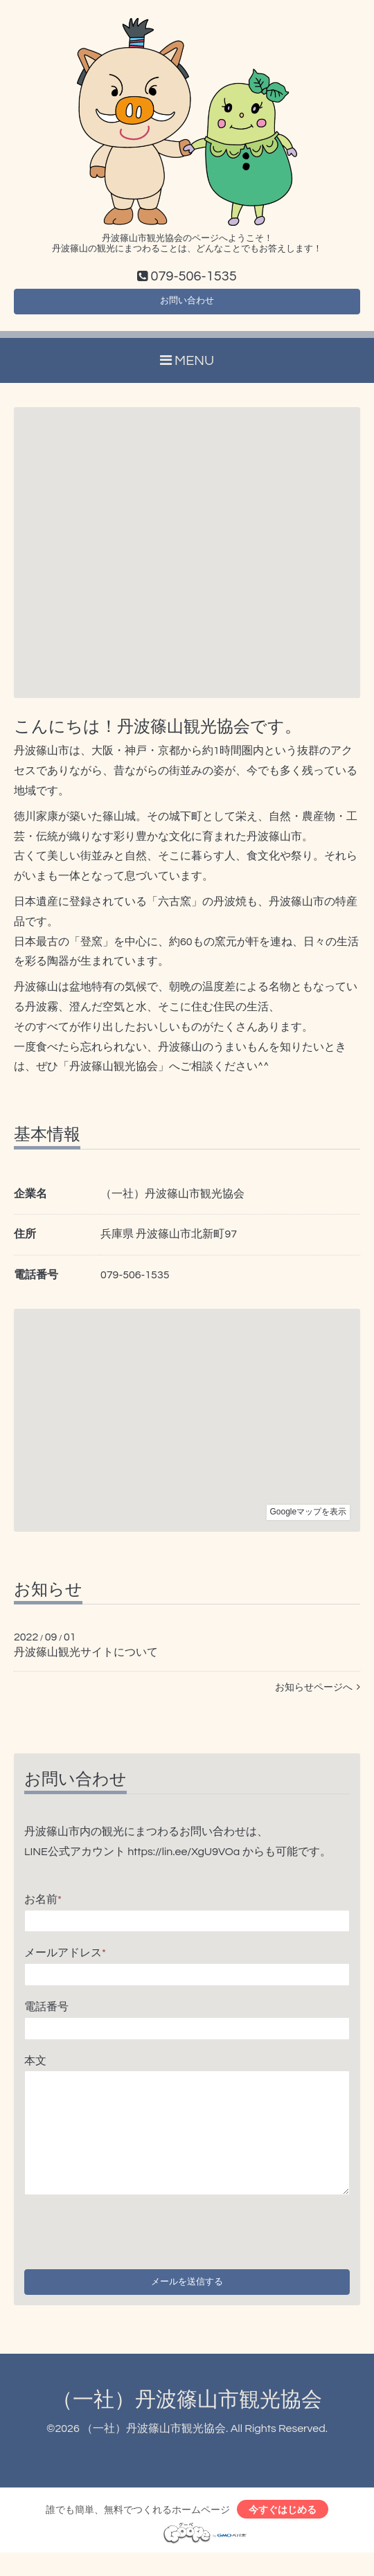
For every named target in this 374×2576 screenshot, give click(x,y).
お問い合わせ (187, 306)
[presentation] (129, 2237)
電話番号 (46, 2015)
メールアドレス (65, 1961)
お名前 (43, 1907)
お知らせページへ (317, 1696)
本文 (35, 2068)
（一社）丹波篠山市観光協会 (187, 2418)
